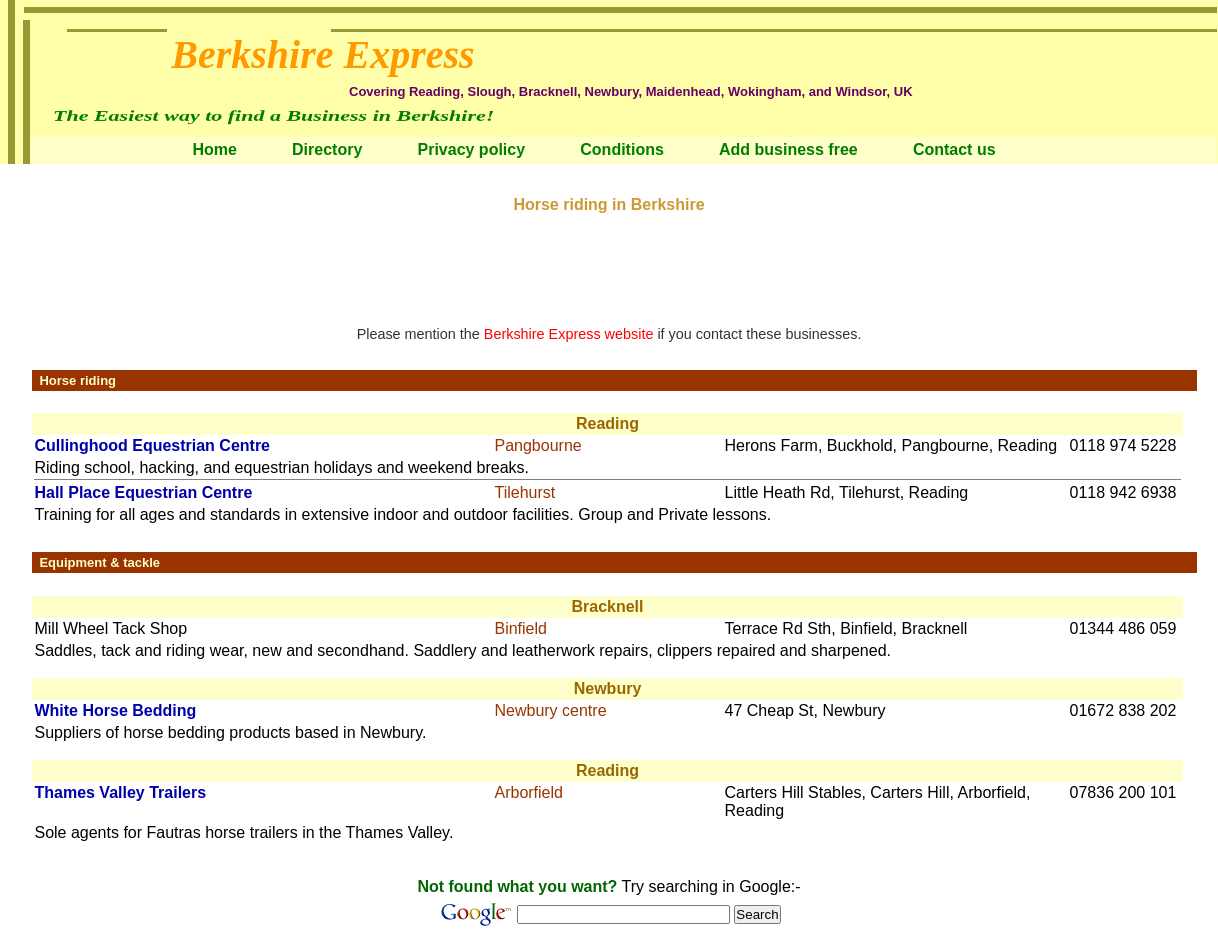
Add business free (788, 149)
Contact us (954, 149)
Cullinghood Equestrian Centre (152, 445)
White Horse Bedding (115, 710)
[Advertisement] (609, 259)
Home (214, 149)
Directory (327, 149)
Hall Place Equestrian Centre (143, 492)
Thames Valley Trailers (120, 792)
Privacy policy (471, 149)
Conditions (622, 149)
